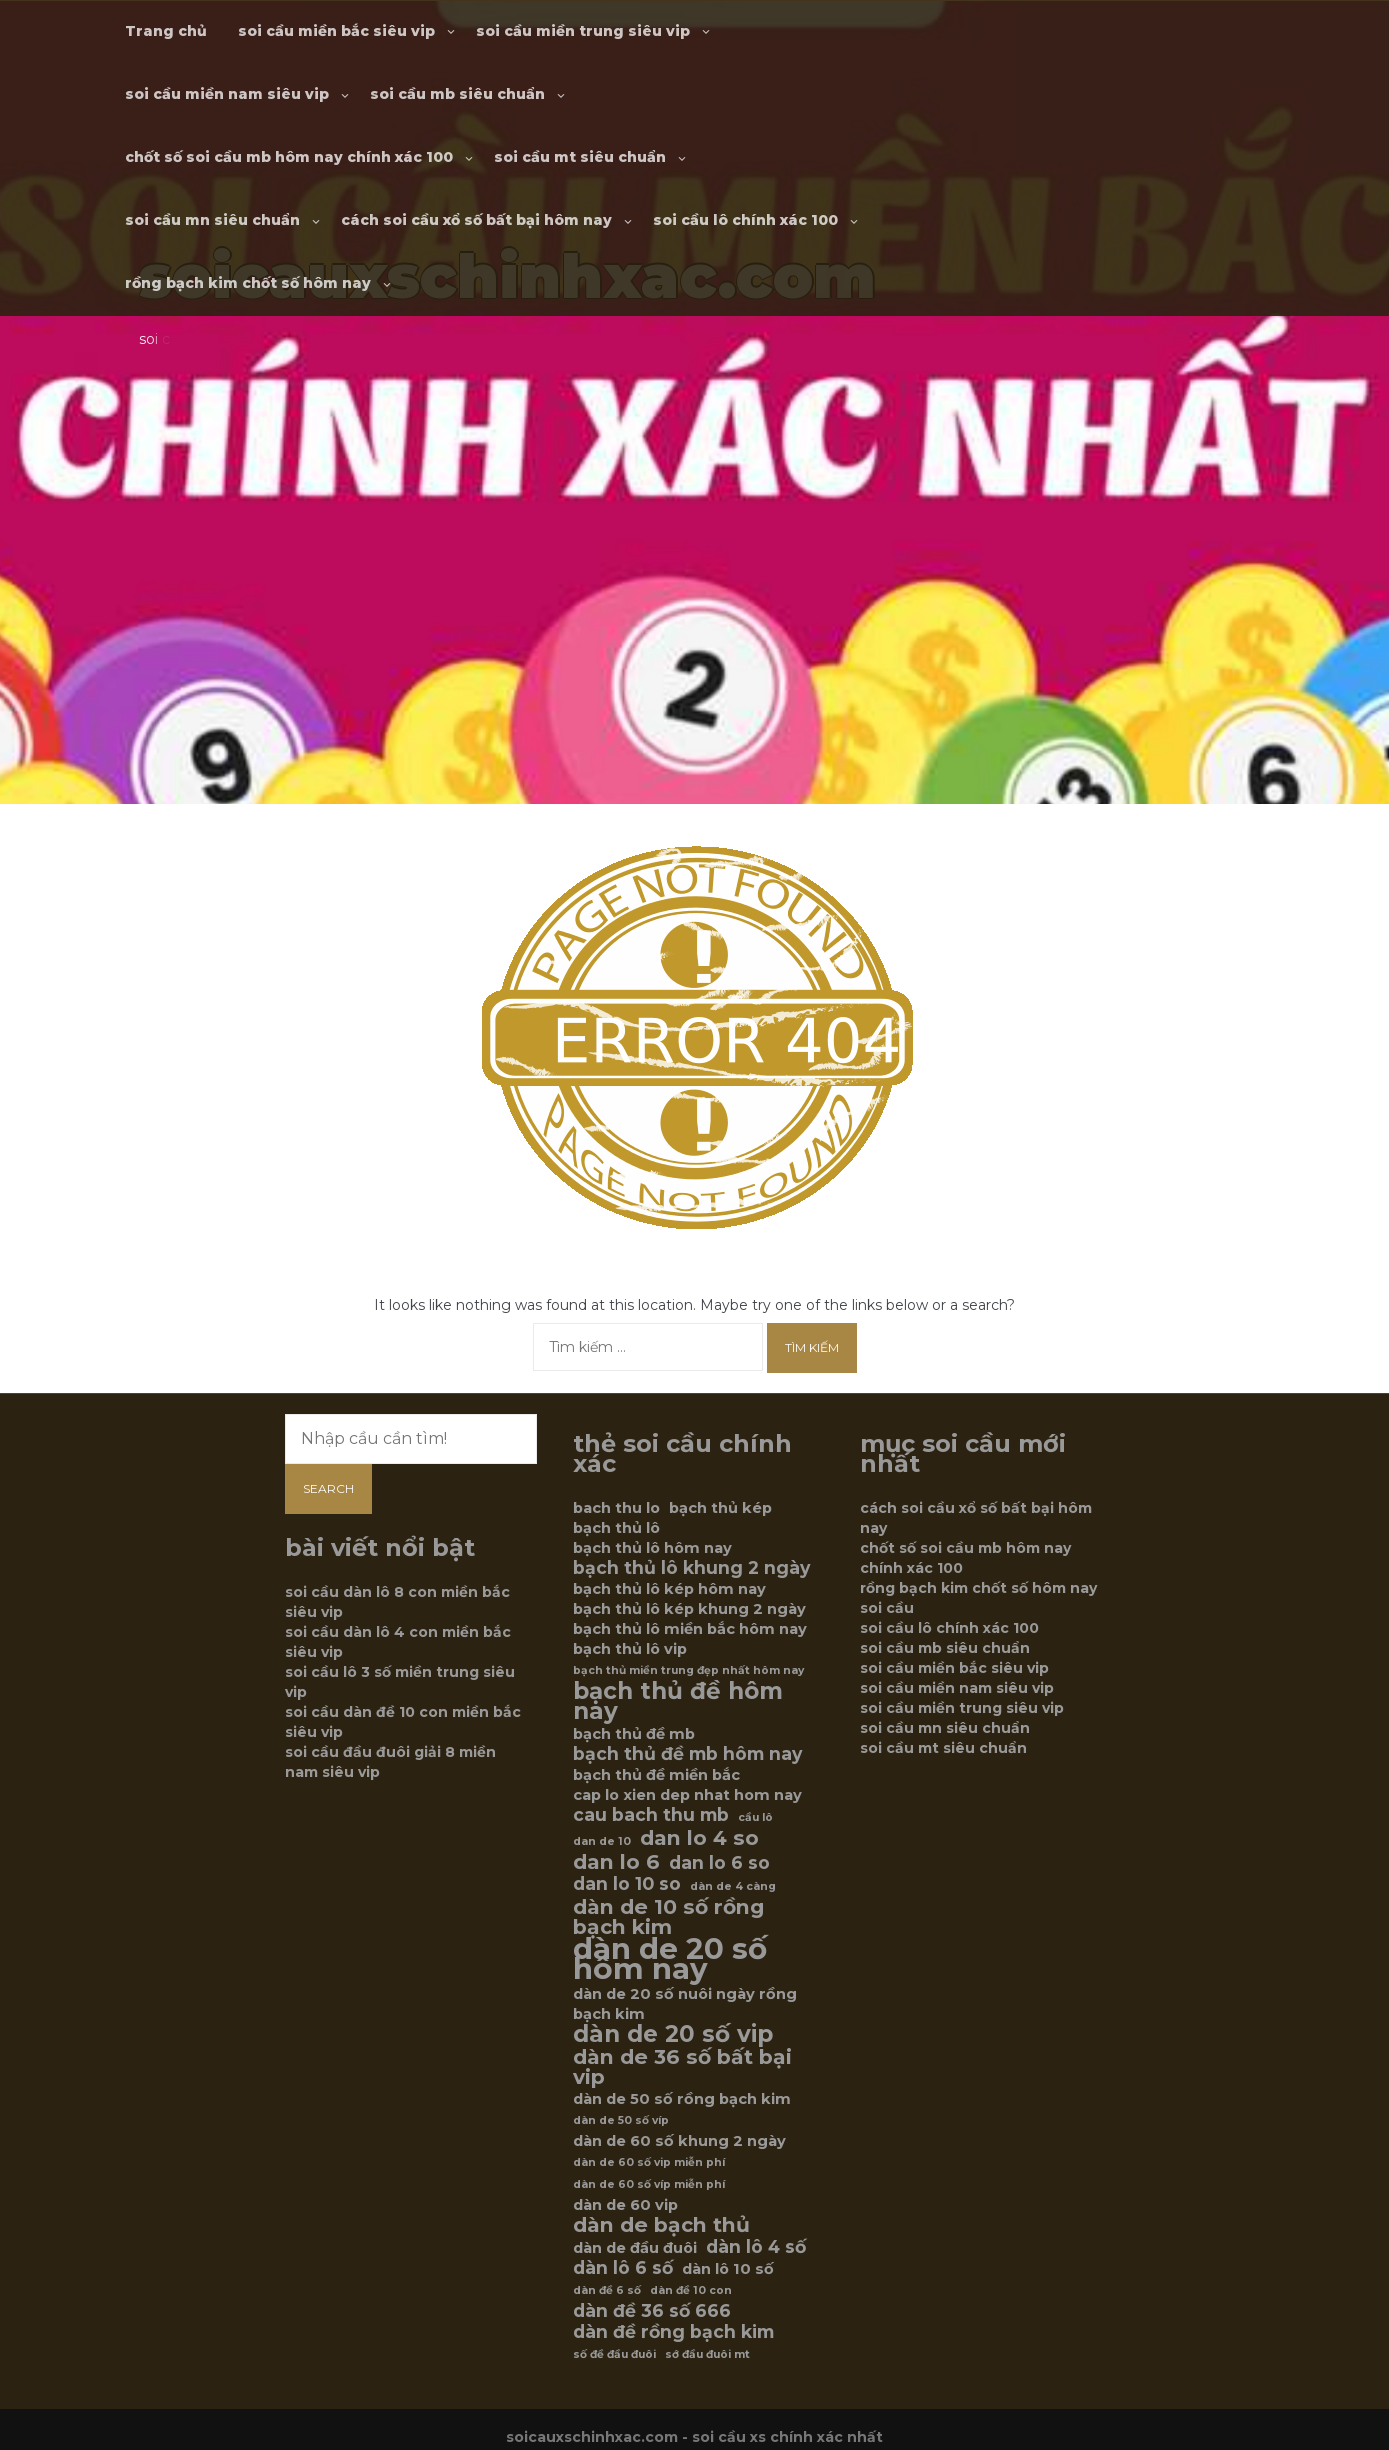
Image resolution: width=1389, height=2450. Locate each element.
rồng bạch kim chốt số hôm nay (248, 283)
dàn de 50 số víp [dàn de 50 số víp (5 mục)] (621, 2120)
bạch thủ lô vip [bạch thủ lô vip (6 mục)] (630, 1649)
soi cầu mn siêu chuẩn (212, 220)
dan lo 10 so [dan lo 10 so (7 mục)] (627, 1884)
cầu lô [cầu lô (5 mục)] (755, 1817)
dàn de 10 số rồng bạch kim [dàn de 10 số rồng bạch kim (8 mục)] (668, 1917)
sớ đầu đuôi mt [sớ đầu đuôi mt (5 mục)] (707, 2354)
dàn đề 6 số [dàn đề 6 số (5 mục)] (607, 2290)
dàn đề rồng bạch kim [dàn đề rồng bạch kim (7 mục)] (673, 2332)
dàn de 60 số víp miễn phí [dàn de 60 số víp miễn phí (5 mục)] (649, 2184)
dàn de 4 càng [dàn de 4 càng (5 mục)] (733, 1886)
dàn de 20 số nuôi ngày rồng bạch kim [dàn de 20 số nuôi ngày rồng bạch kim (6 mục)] (685, 2004)
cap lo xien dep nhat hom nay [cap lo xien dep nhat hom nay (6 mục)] (687, 1795)
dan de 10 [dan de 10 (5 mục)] (602, 1841)
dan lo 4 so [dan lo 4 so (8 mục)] (699, 1838)
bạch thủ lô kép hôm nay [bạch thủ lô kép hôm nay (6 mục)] (669, 1589)
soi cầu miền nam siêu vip (227, 94)
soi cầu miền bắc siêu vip (336, 31)
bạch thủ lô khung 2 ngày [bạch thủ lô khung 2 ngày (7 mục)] (691, 1568)
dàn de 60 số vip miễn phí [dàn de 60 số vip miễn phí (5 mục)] (649, 2162)
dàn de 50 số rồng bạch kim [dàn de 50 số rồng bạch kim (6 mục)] (682, 2099)
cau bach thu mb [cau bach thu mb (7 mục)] (651, 1815)
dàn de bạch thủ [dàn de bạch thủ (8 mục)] (661, 2225)
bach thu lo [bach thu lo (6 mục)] (616, 1508)
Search (328, 1488)
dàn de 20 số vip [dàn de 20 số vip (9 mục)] (673, 2034)
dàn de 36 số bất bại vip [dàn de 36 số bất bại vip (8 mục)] (682, 2067)
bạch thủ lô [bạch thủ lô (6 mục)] (616, 1528)
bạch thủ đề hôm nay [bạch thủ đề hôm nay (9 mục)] (678, 1701)
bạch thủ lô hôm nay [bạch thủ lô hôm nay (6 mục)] (652, 1548)
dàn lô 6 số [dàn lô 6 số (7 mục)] (623, 2268)
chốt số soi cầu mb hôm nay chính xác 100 (289, 157)
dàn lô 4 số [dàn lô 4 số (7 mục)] (756, 2247)
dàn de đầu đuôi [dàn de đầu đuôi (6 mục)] (635, 2248)
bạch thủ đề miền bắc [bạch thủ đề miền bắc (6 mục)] (656, 1775)
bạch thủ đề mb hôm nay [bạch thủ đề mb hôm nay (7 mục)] (687, 1754)
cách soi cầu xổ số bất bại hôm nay (476, 220)
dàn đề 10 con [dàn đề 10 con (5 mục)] (691, 2290)
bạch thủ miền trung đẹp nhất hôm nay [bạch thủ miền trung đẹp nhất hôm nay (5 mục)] (688, 1670)
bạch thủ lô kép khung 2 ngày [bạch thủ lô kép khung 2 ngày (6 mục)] (689, 1609)
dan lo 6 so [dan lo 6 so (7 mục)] (719, 1863)
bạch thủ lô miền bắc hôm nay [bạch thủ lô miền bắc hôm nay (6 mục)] (690, 1629)
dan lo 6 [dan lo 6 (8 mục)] (616, 1862)
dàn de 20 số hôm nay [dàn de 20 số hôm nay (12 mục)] (670, 1959)
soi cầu (887, 1608)
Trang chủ (166, 31)
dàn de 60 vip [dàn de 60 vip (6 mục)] (625, 2205)
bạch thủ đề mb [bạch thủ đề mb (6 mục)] (634, 1734)
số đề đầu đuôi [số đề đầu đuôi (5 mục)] (614, 2354)
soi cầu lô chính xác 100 (745, 220)
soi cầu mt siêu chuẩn (580, 157)
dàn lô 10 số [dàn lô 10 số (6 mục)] (728, 2269)
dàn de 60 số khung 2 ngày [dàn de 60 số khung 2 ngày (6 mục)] (679, 2141)
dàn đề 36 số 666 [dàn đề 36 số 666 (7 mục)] (652, 2311)
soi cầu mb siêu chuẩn (457, 94)
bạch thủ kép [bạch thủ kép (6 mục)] (720, 1508)
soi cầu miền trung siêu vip (583, 31)
